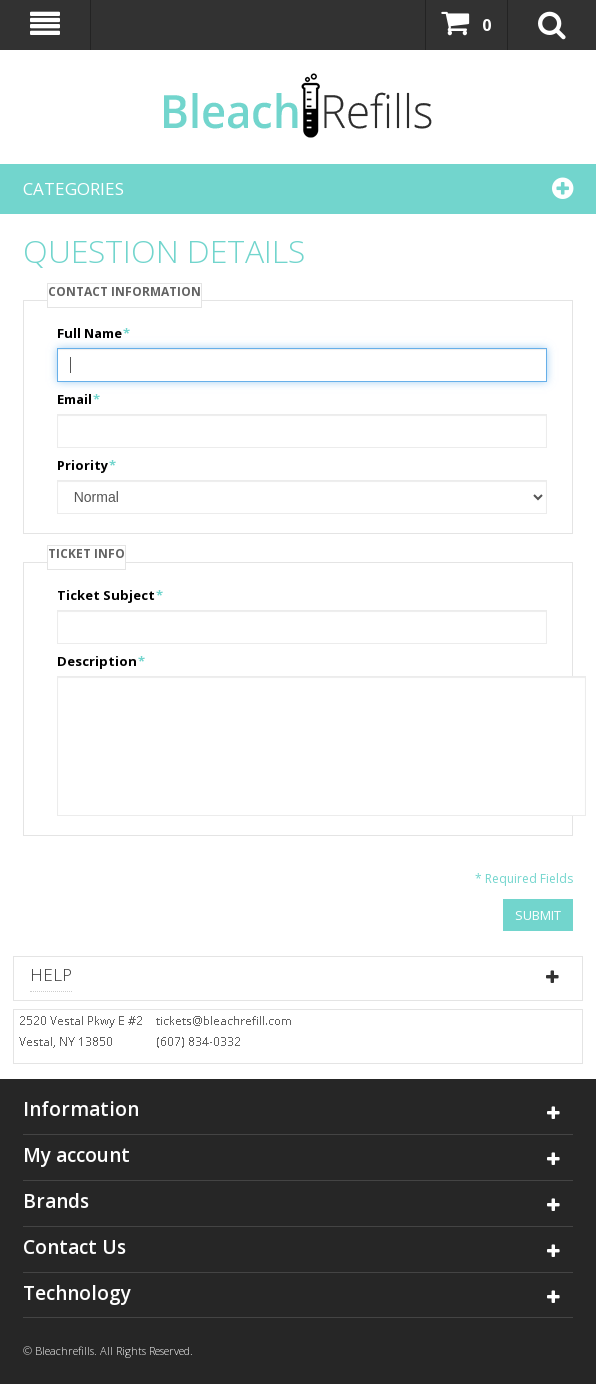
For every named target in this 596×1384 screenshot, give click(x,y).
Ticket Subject (106, 595)
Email (74, 399)
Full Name (89, 333)
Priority (82, 465)
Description (97, 661)
